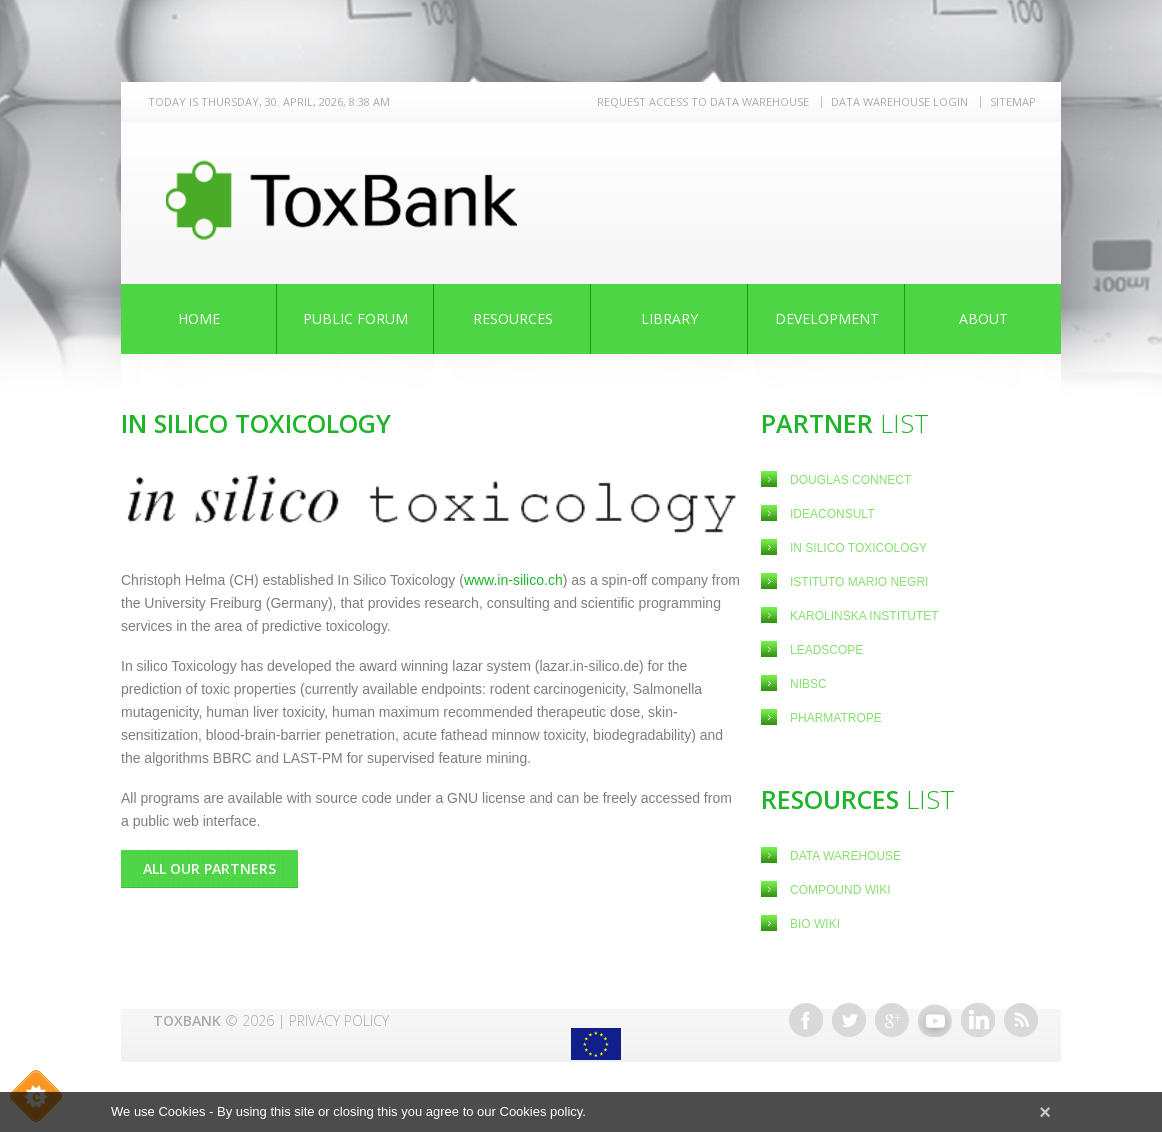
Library (669, 318)
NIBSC (808, 684)
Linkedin (978, 1020)
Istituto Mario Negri (859, 582)
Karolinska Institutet (864, 616)
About (983, 318)
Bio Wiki (815, 924)
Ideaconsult (834, 514)
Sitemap (1013, 101)
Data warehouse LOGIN (899, 101)
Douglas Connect (852, 480)
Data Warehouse (845, 856)
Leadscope (828, 650)
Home (199, 318)
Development (827, 318)
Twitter (849, 1020)
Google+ (892, 1020)
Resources (513, 318)
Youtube (935, 1020)
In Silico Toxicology (858, 548)
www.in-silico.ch (513, 580)
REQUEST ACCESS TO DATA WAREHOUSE (703, 101)
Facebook (806, 1020)
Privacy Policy (339, 1020)
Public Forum (355, 318)
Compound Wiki (840, 890)
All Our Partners (209, 868)
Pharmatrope (836, 718)
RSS (1021, 1020)
